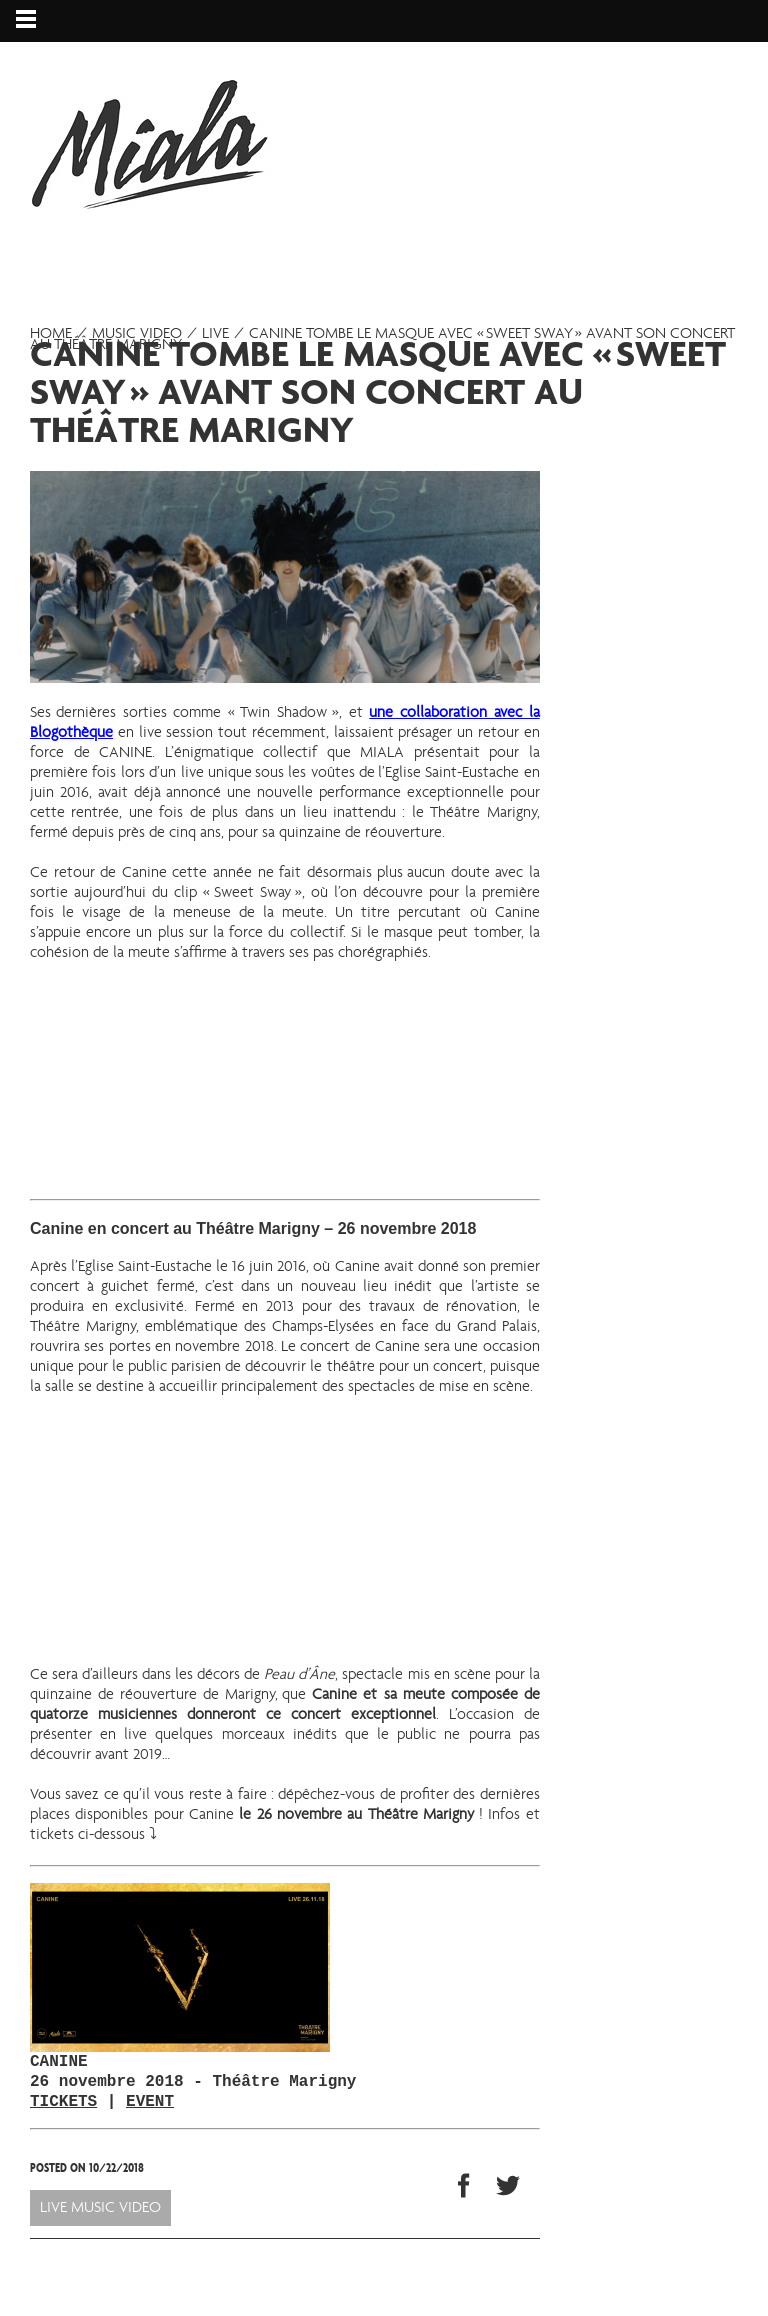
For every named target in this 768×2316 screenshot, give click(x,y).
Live (215, 334)
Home (51, 334)
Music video (137, 334)
